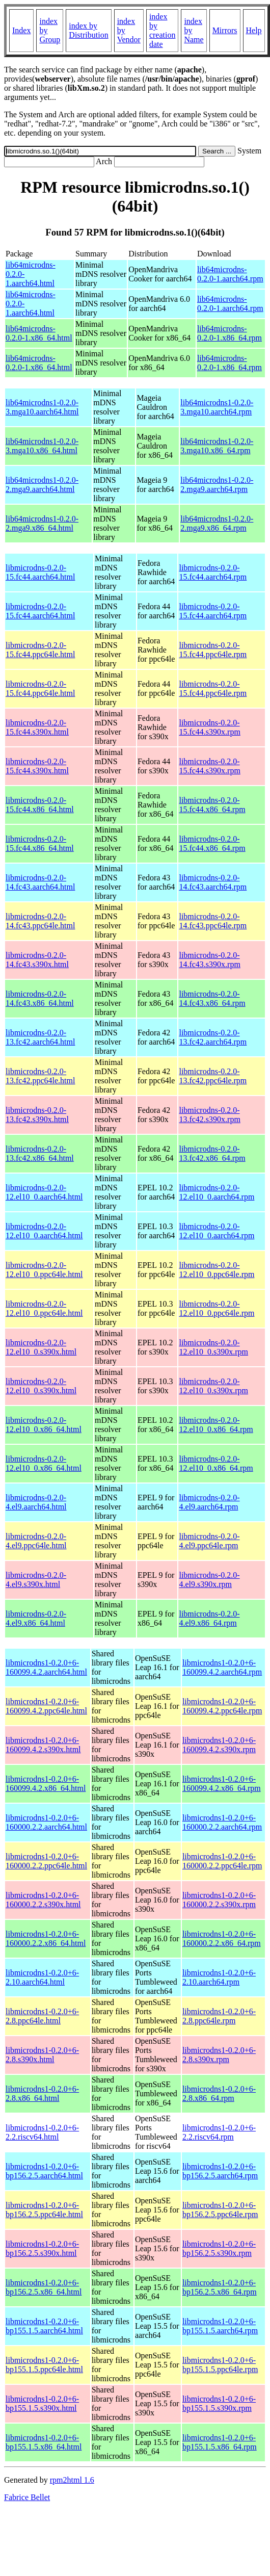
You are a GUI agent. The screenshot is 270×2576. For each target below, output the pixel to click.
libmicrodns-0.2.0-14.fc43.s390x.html (37, 960)
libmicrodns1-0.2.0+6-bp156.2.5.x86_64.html (44, 2287)
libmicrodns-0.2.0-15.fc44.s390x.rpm (209, 727)
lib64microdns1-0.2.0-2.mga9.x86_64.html (42, 523)
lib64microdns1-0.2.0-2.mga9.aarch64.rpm (216, 484)
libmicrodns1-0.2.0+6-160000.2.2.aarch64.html (46, 1822)
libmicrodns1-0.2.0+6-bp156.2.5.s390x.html (42, 2248)
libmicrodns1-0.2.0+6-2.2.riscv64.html (42, 2132)
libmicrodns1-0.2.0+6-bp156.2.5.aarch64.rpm (220, 2171)
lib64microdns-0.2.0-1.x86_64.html (39, 333)
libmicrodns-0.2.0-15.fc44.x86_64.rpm (212, 805)
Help (254, 30)
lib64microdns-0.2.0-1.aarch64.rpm (230, 274)
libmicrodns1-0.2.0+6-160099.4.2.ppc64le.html (46, 1706)
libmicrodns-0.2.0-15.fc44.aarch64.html (40, 572)
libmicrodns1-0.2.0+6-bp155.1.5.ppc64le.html (44, 2365)
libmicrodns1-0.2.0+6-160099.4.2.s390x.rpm (219, 1745)
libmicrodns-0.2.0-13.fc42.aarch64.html (40, 1037)
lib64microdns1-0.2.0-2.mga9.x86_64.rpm (216, 523)
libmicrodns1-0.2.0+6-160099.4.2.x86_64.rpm (221, 1783)
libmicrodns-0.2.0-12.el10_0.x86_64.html (44, 1425)
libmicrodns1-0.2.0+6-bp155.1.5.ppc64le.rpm (220, 2365)
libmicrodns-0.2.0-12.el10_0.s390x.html (41, 1347)
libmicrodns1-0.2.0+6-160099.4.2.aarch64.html (46, 1667)
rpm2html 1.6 (72, 2480)
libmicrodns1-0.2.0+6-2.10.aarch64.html (42, 1977)
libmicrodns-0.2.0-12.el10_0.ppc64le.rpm (216, 1270)
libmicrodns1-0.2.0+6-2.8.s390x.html (42, 2055)
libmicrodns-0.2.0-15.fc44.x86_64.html (40, 805)
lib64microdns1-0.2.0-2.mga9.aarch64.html (42, 484)
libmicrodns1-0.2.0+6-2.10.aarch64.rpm (219, 1977)
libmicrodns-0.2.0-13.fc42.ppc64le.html (40, 1076)
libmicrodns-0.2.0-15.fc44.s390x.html (37, 727)
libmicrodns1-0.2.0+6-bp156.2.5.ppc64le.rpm (220, 2210)
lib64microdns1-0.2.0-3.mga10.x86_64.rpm (216, 446)
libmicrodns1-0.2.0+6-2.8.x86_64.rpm (219, 2093)
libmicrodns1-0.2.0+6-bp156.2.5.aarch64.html (44, 2171)
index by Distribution (88, 30)
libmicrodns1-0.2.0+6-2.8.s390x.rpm (219, 2055)
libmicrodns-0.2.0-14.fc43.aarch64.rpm (213, 882)
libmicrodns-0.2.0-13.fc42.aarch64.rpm (213, 1037)
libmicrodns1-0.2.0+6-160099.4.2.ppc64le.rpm (222, 1706)
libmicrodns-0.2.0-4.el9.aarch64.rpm (209, 1502)
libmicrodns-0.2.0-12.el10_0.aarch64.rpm (216, 1192)
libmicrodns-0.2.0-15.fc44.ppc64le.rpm (213, 650)
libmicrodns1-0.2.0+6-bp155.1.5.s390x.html (42, 2403)
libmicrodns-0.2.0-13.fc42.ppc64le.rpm (213, 1076)
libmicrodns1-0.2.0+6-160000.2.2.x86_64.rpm (221, 1938)
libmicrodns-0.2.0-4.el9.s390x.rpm (209, 1580)
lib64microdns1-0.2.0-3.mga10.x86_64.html (42, 446)
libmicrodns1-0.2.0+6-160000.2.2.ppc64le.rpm (222, 1861)
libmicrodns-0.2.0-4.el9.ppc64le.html (36, 1541)
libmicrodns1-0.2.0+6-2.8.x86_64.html (42, 2093)
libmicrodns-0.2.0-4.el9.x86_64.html (36, 1618)
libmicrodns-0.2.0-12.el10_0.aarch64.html (44, 1192)
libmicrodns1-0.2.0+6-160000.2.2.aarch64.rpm (222, 1822)
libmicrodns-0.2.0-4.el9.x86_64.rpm (209, 1618)
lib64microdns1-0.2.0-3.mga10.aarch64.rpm (216, 407)
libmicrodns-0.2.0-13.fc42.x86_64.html (40, 1153)
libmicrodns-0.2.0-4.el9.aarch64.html (36, 1502)
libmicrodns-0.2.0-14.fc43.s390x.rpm (209, 960)
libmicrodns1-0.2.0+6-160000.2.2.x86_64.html (46, 1938)
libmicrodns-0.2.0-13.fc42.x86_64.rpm (212, 1153)
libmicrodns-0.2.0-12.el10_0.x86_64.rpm (216, 1425)
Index (21, 30)
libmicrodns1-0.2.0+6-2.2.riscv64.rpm (219, 2132)
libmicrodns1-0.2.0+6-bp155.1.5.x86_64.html (44, 2442)
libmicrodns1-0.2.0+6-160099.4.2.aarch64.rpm (222, 1667)
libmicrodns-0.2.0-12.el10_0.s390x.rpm (213, 1347)
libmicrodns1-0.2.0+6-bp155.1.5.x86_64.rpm (219, 2442)
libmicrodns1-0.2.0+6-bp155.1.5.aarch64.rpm (220, 2326)
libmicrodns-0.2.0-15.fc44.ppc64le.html (40, 650)
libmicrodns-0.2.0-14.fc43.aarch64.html (40, 882)
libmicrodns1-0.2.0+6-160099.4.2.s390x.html (43, 1745)
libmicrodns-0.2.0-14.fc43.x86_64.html (40, 998)
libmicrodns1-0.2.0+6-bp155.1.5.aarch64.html (44, 2326)
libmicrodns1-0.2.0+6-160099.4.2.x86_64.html (46, 1783)
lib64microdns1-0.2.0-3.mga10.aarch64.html (42, 407)
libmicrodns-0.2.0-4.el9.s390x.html (36, 1580)
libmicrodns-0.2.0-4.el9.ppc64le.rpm (209, 1541)
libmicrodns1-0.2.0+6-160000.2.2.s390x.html (43, 1900)
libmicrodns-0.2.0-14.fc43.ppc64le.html (40, 921)
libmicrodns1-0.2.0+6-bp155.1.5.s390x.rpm (219, 2403)
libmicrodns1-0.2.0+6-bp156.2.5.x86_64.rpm (219, 2287)
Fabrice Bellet (27, 2497)
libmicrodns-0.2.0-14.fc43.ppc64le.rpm (213, 921)
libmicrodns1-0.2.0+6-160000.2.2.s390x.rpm (219, 1900)
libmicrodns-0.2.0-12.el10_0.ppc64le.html (44, 1270)
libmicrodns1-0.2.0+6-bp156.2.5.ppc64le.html (44, 2210)
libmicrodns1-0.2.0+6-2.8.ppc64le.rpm (219, 2016)
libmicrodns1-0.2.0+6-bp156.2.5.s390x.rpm (219, 2248)
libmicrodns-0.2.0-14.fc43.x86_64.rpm (212, 998)
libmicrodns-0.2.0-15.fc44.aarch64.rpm (213, 572)
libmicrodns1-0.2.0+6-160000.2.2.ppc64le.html (46, 1861)
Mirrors (224, 30)
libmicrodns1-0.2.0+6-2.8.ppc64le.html (42, 2016)
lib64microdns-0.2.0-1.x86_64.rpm (229, 333)
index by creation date (162, 30)
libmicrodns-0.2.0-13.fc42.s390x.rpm (209, 1115)
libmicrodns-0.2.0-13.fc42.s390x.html (37, 1115)
